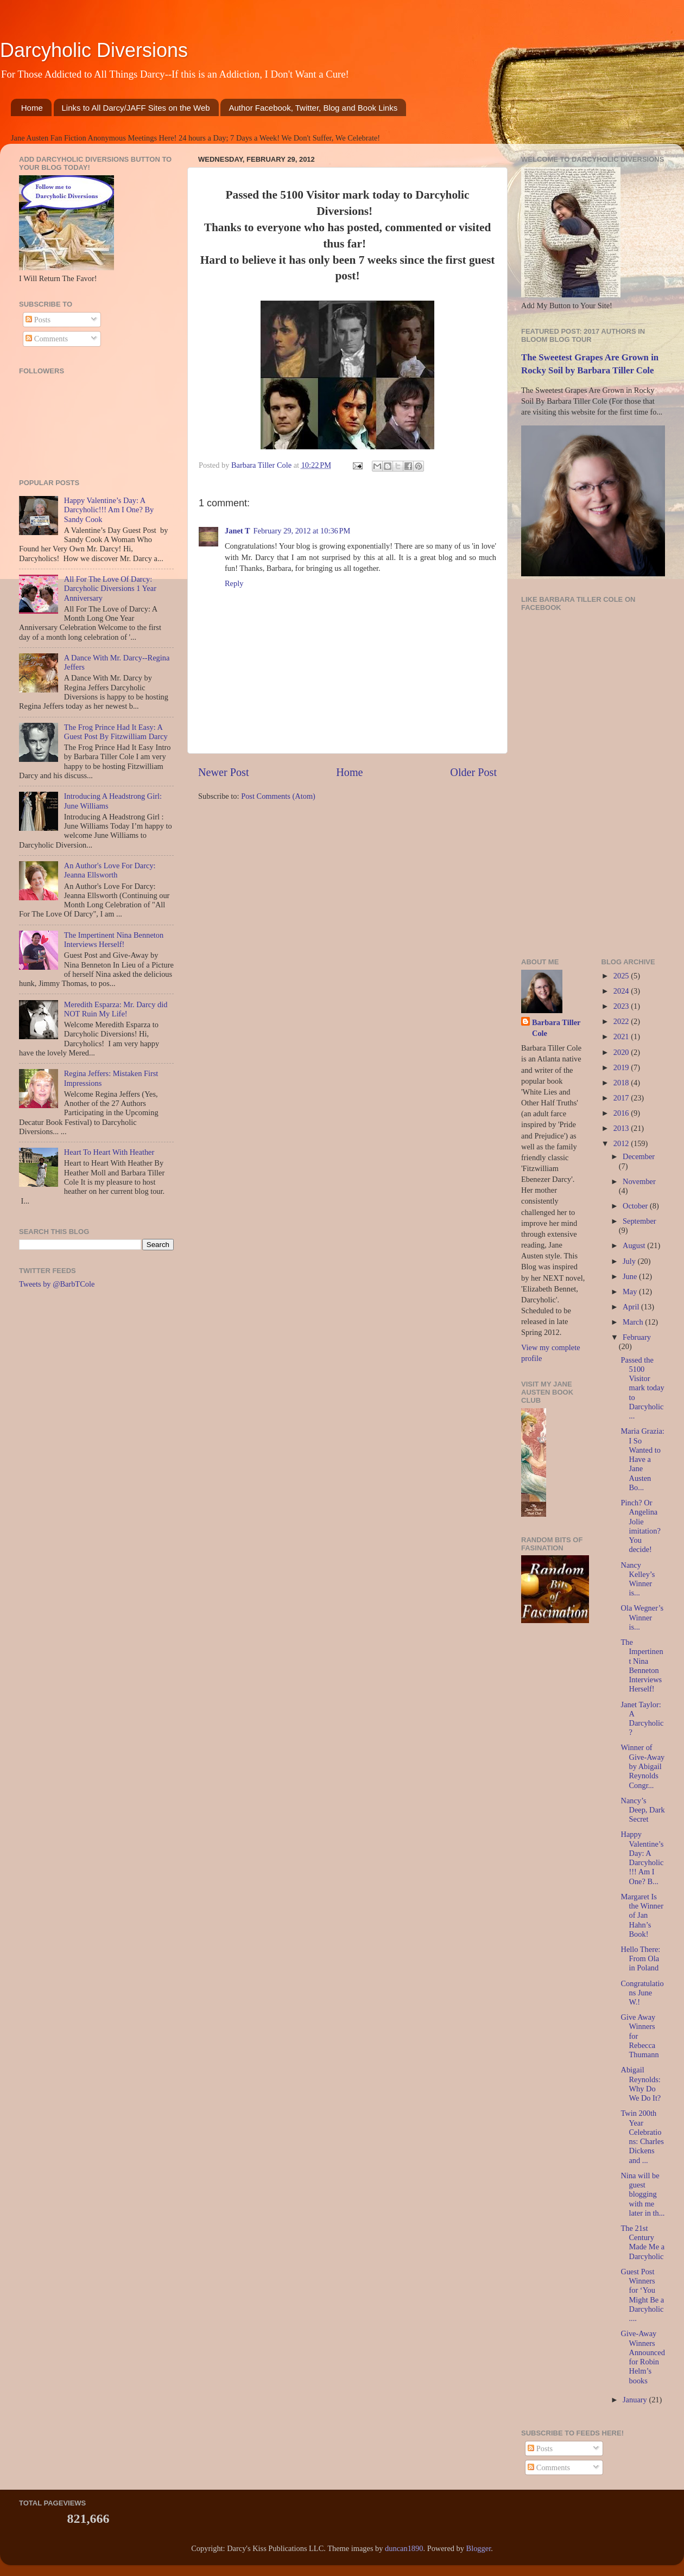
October (636, 1205)
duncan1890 (404, 2548)
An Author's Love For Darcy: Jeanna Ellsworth (110, 870)
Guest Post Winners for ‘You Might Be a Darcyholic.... (642, 2295)
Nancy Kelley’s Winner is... (637, 1579)
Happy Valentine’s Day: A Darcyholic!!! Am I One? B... (641, 1857)
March (634, 1322)
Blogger (478, 2548)
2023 (622, 1006)
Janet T (237, 530)
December (639, 1156)
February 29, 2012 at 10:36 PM (302, 530)
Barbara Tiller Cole (262, 465)
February (637, 1337)
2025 (622, 975)
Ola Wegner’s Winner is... (641, 1617)
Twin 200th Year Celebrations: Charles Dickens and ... (641, 2136)
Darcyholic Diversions (94, 50)
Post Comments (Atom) (278, 796)
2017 (622, 1097)
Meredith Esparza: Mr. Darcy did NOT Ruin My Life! (116, 1009)
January (636, 2399)
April (632, 1306)
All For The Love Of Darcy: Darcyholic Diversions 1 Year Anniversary (110, 588)
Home (32, 107)
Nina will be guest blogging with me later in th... (642, 2194)
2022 (622, 1021)
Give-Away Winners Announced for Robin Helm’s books (642, 2356)
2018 (622, 1082)
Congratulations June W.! (641, 1993)
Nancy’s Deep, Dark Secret (642, 1810)
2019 (622, 1067)
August (635, 1245)
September (639, 1221)
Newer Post (223, 772)
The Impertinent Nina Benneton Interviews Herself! (113, 940)
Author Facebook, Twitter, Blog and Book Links (313, 107)
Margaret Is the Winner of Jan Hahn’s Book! (641, 1915)
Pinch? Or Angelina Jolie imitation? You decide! (640, 1526)
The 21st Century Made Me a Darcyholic (642, 2242)
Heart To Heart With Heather (109, 1152)
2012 (622, 1143)
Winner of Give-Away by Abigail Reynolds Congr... (642, 1766)
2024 (622, 991)
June (631, 1276)
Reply (234, 583)
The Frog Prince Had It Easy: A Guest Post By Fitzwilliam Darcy (116, 732)
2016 (622, 1113)
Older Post (473, 772)
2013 (622, 1128)
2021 (622, 1036)
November (639, 1181)
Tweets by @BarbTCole (56, 1284)
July (630, 1261)
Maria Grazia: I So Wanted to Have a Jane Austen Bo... (642, 1459)
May (631, 1291)
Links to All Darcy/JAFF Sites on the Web (136, 107)
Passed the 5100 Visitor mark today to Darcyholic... (642, 1388)
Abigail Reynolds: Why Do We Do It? (640, 2083)
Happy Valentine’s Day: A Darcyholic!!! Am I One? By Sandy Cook (109, 510)
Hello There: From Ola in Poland (640, 1959)
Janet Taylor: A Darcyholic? (641, 1718)
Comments (47, 338)
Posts (38, 319)
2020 (622, 1052)
